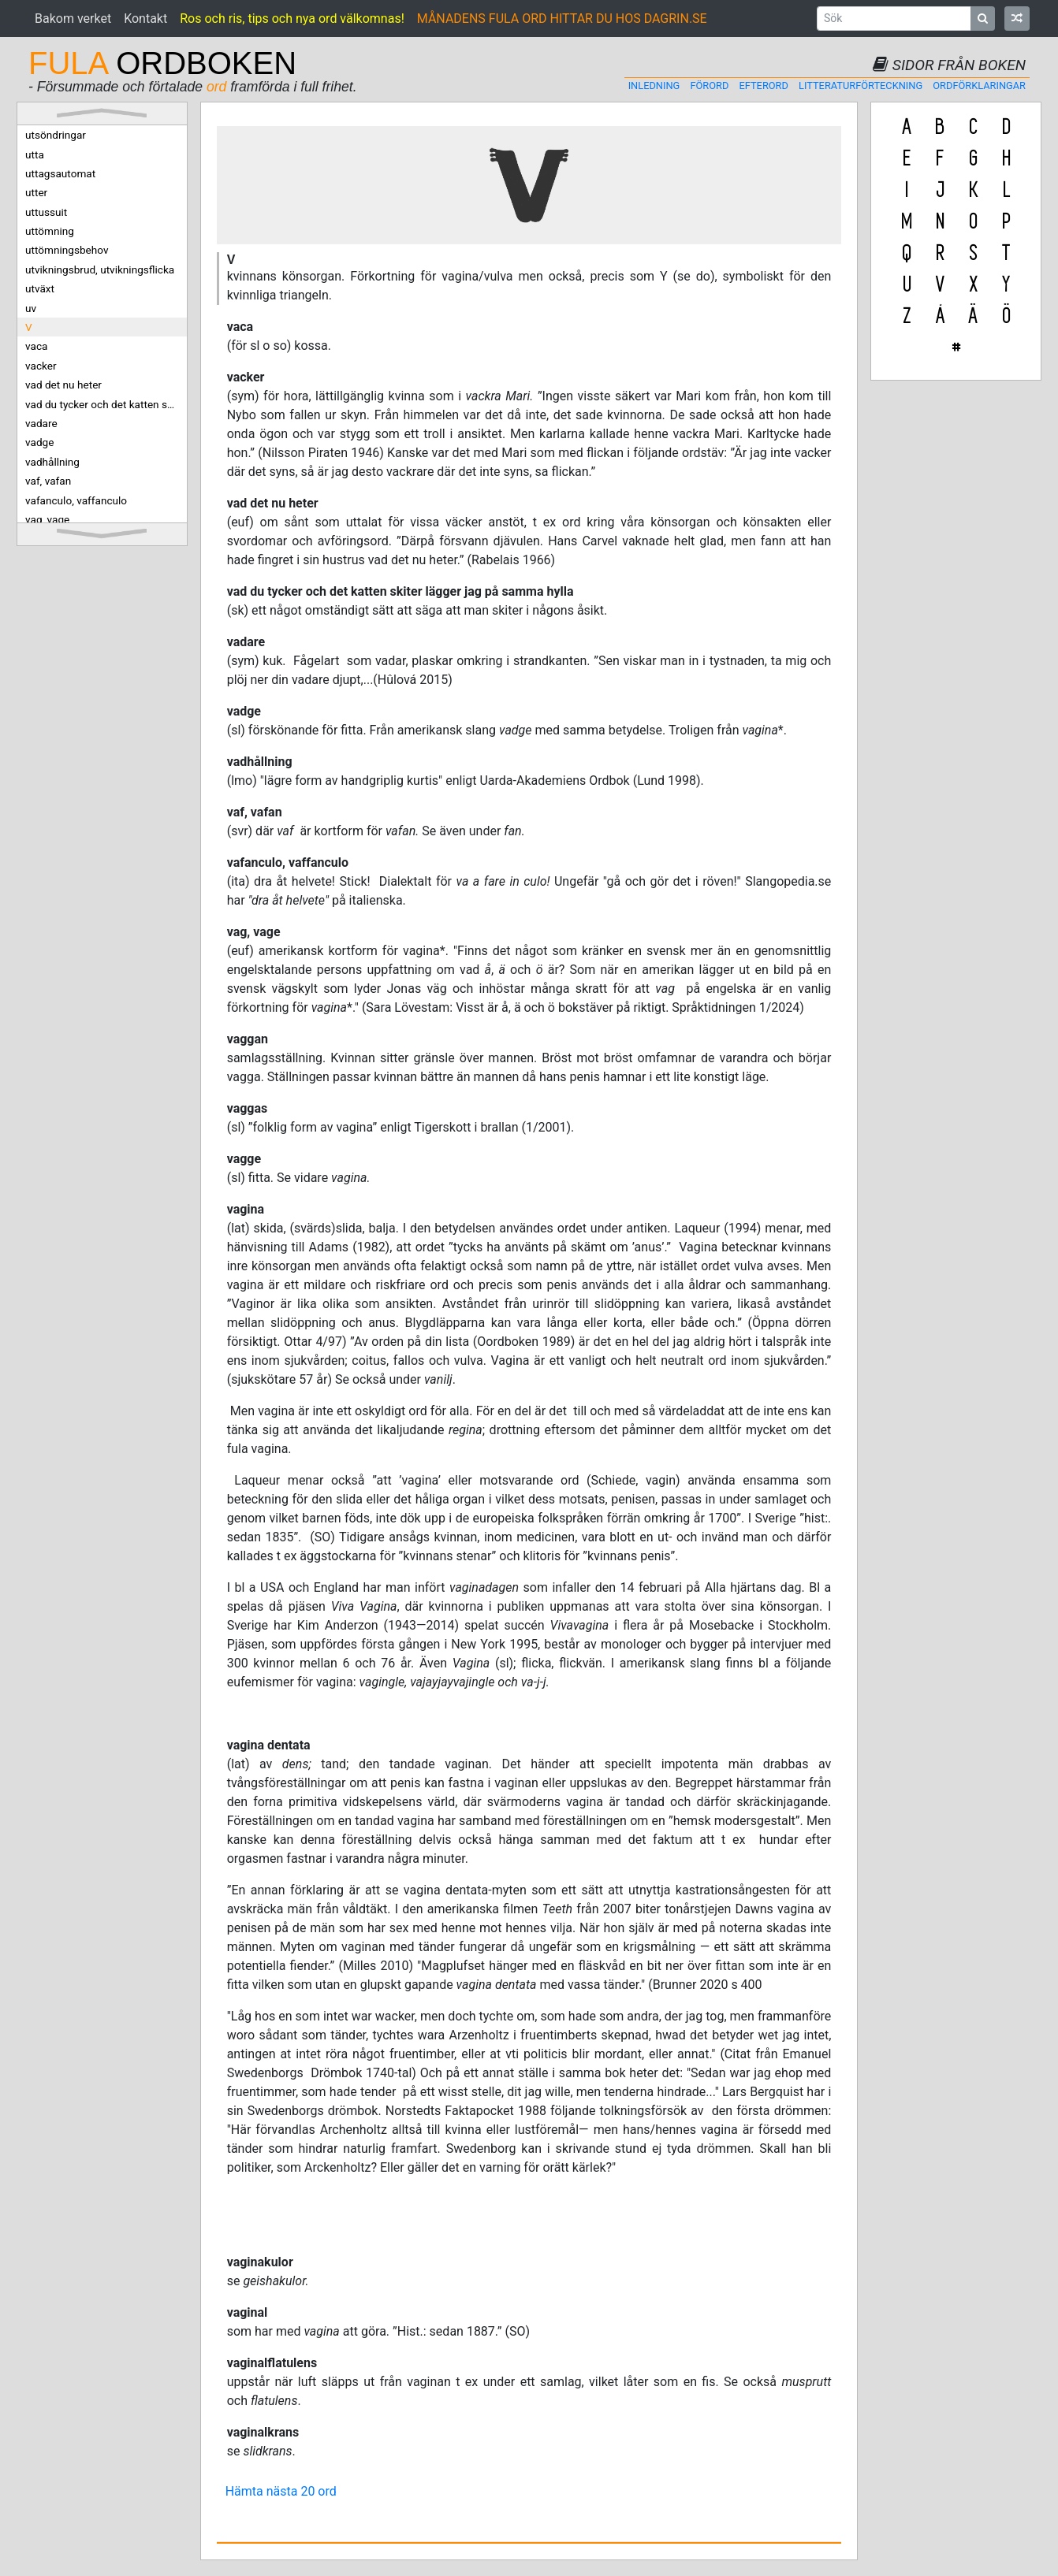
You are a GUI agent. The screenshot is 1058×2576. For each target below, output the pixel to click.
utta (34, 154)
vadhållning (52, 461)
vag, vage (47, 519)
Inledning (654, 85)
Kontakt (145, 18)
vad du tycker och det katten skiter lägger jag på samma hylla (106, 404)
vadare (41, 423)
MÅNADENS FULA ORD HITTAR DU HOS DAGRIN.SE (562, 18)
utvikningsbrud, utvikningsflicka (99, 269)
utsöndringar (55, 134)
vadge (39, 442)
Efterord (763, 85)
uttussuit (46, 212)
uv (30, 308)
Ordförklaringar (979, 85)
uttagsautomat (60, 173)
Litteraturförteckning (860, 85)
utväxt (39, 288)
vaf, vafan (48, 480)
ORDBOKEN (162, 63)
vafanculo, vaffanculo (76, 500)
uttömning (49, 231)
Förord (709, 85)
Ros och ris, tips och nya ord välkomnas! (292, 18)
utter (36, 192)
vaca (36, 346)
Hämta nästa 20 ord (281, 2491)
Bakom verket (73, 18)
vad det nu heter (63, 384)
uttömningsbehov (66, 249)
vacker (41, 365)
